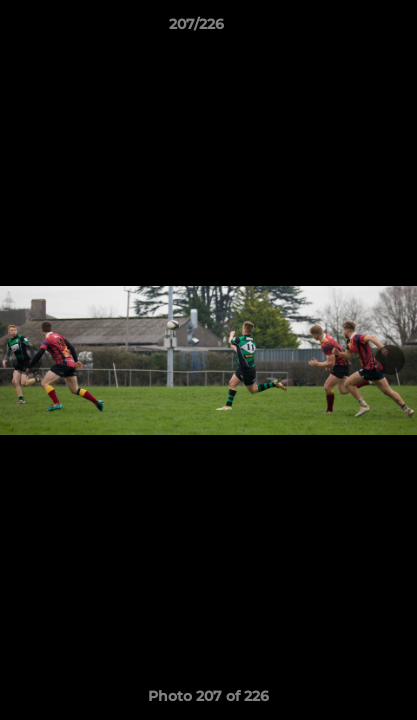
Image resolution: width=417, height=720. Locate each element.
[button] (345, 29)
